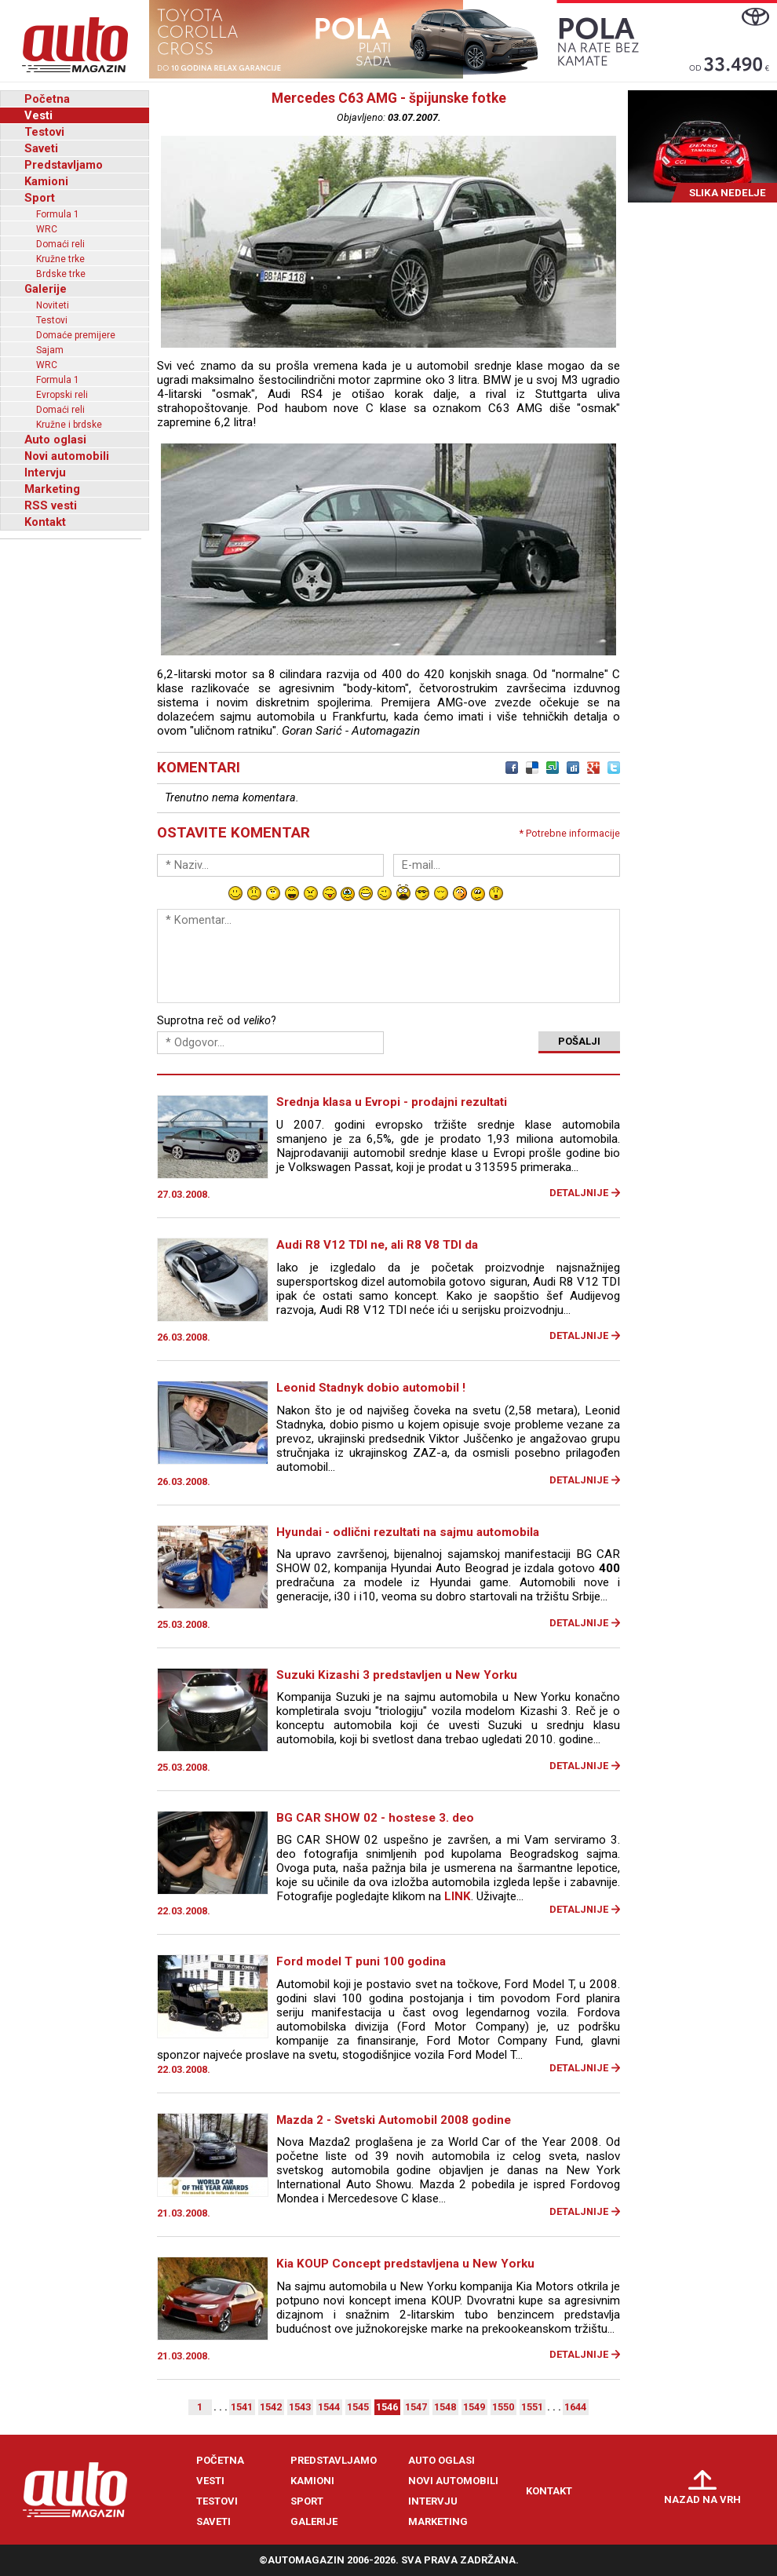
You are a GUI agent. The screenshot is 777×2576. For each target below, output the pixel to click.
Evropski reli (62, 394)
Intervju (45, 472)
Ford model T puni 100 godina (361, 1961)
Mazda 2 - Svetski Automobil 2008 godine (393, 2120)
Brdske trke (61, 273)
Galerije (45, 289)
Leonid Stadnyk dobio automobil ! (370, 1388)
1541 (242, 2407)
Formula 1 (57, 214)
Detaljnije (578, 1193)
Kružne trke (60, 259)
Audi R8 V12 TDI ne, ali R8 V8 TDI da (377, 1245)
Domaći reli (60, 244)
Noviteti (52, 305)
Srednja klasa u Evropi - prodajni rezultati (391, 1102)
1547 (416, 2407)
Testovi (44, 132)
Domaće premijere (75, 335)
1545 (358, 2407)
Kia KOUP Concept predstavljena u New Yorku (405, 2264)
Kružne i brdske (69, 424)
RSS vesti (50, 505)
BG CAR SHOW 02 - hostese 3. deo (375, 1818)
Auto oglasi (55, 439)
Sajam (50, 350)
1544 (329, 2407)
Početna (47, 99)
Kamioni (46, 181)
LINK (457, 1896)
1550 (503, 2407)
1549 (474, 2407)
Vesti (38, 115)
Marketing (52, 489)
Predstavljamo (63, 165)
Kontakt (45, 522)
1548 (445, 2407)
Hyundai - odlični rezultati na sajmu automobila (407, 1532)
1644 (575, 2407)
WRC (46, 229)
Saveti (41, 148)
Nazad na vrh (702, 2499)
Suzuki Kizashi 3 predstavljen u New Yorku (396, 1675)
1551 (532, 2407)
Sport (39, 198)
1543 (300, 2407)
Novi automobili (66, 456)
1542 (271, 2407)
